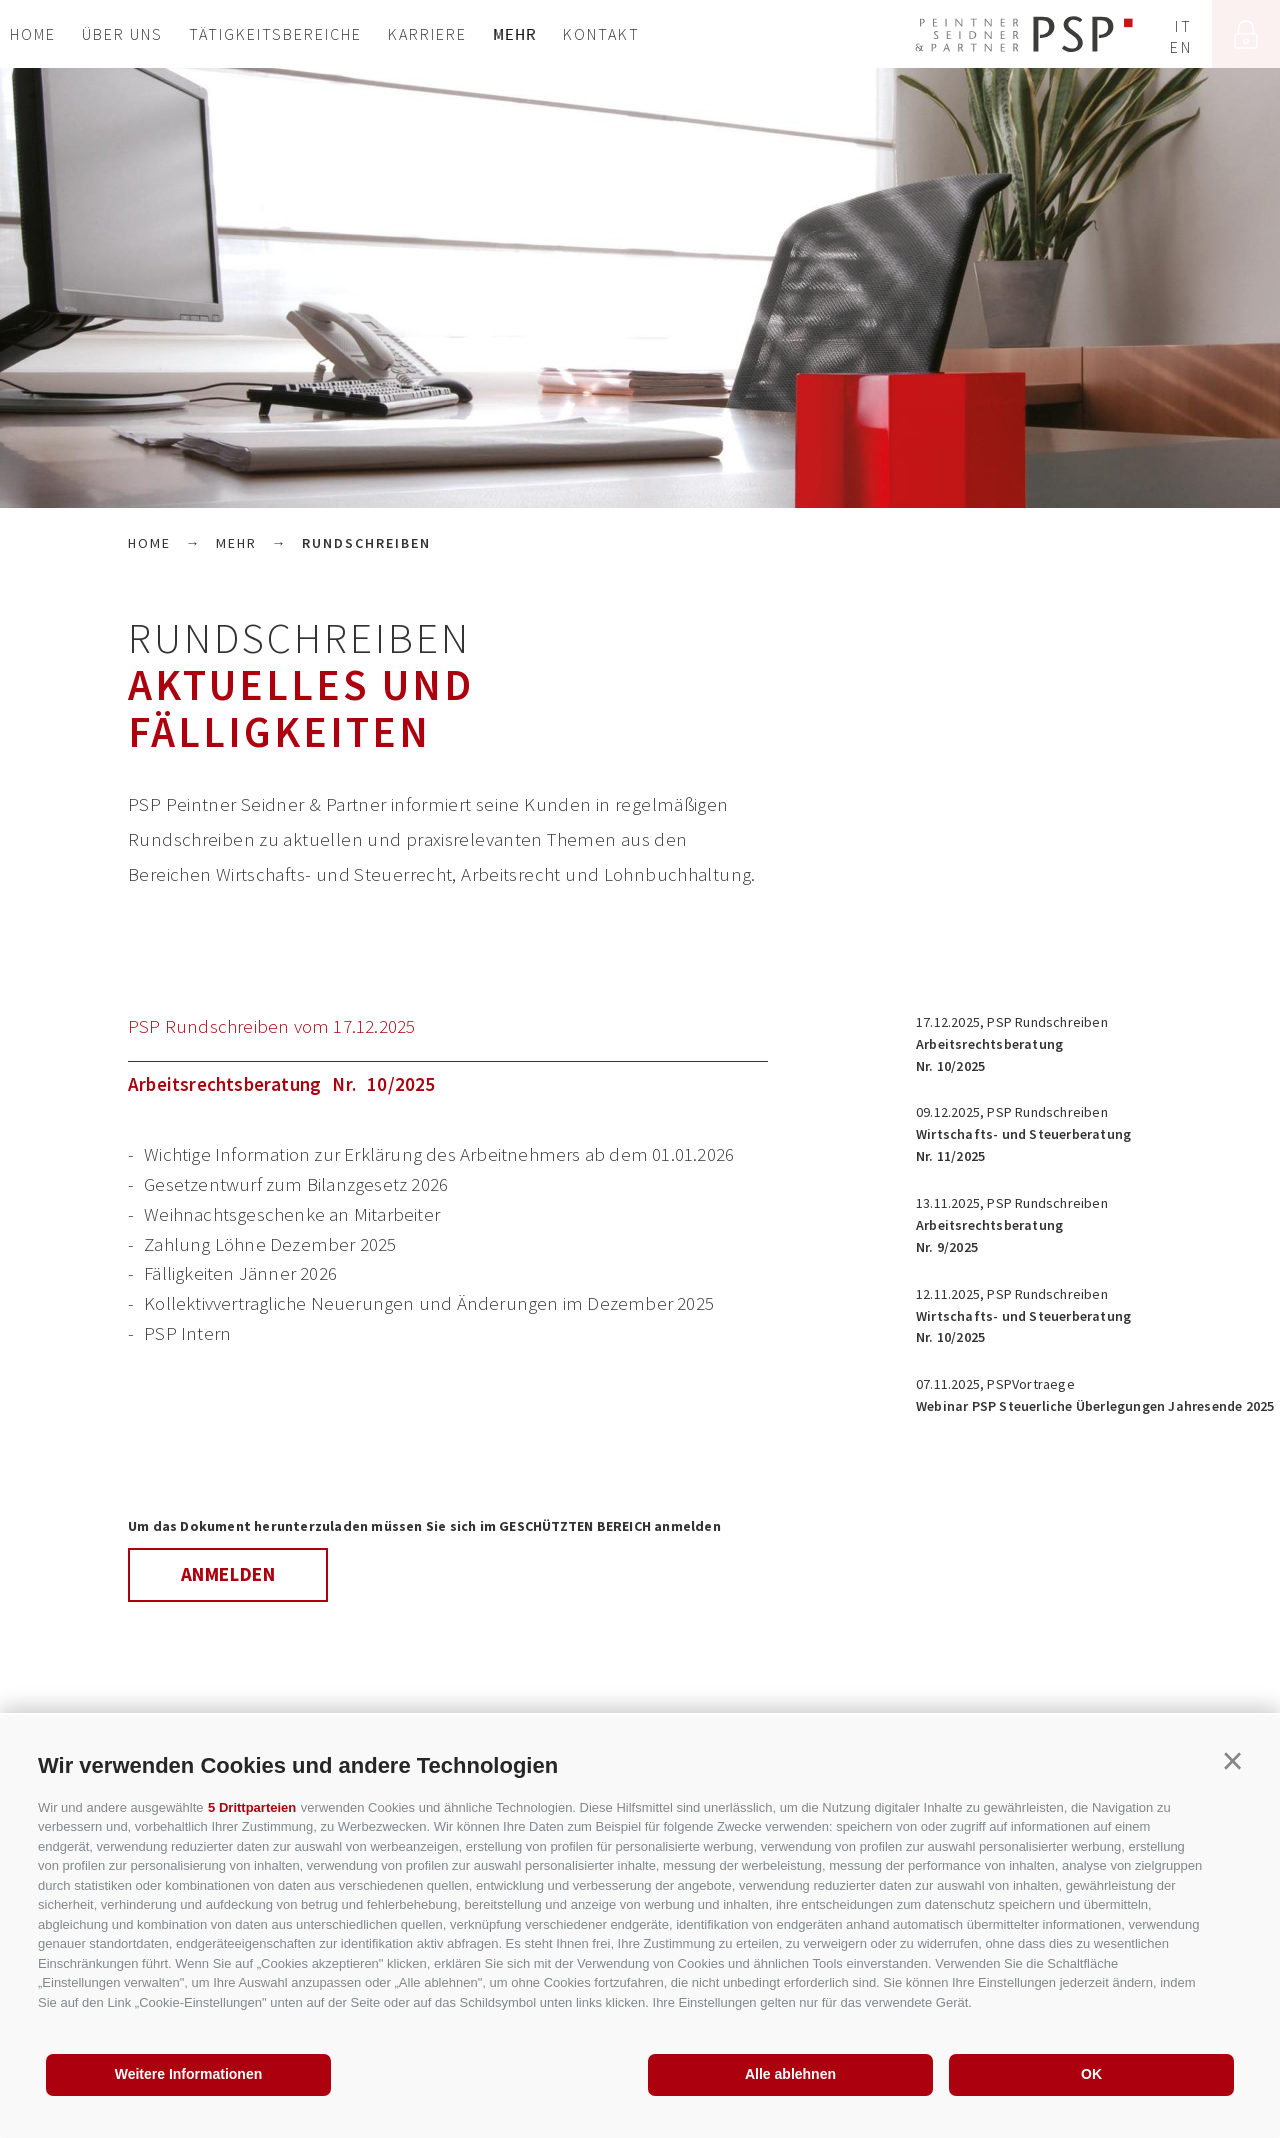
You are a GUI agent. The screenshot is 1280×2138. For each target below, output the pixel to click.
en (1181, 47)
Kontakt (601, 34)
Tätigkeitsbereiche (275, 34)
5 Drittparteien (252, 1807)
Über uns (122, 34)
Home (33, 34)
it (1183, 26)
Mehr (515, 34)
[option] (640, 288)
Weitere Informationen (189, 2074)
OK (1091, 2074)
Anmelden (228, 1574)
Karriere (427, 34)
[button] (1232, 1762)
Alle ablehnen (790, 2074)
